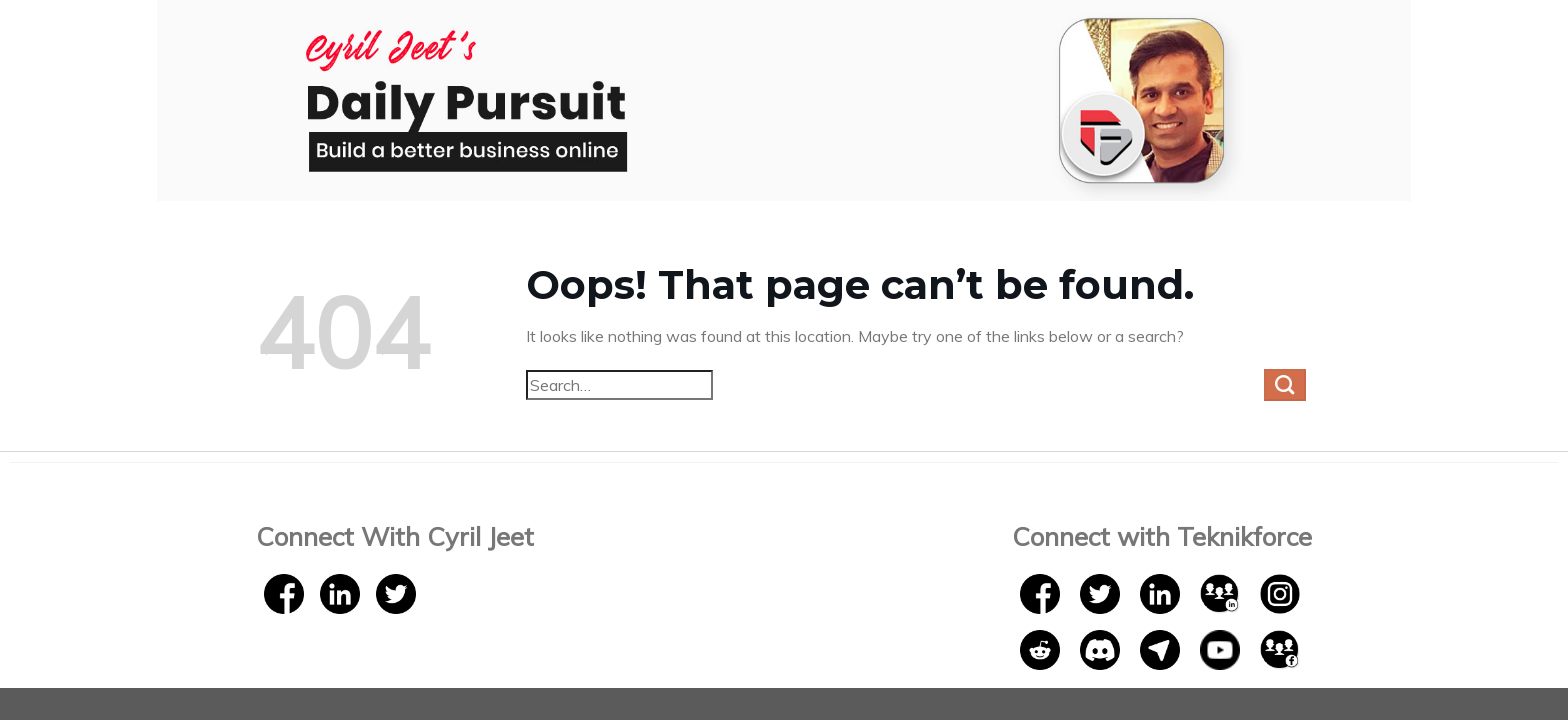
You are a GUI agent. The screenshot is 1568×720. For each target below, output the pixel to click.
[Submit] (1285, 385)
